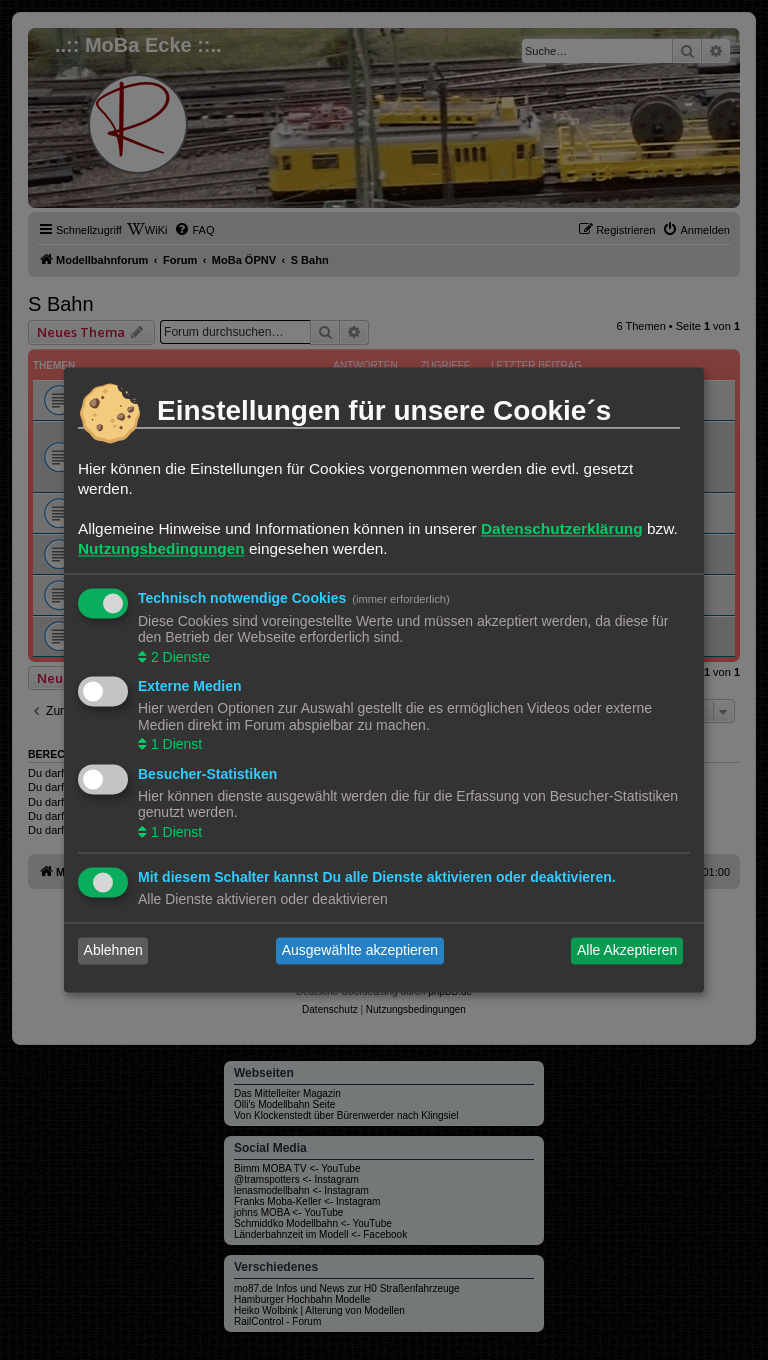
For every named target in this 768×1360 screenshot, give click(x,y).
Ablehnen (113, 951)
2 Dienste (178, 657)
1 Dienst (174, 745)
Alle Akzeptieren (627, 951)
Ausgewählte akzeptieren (360, 951)
